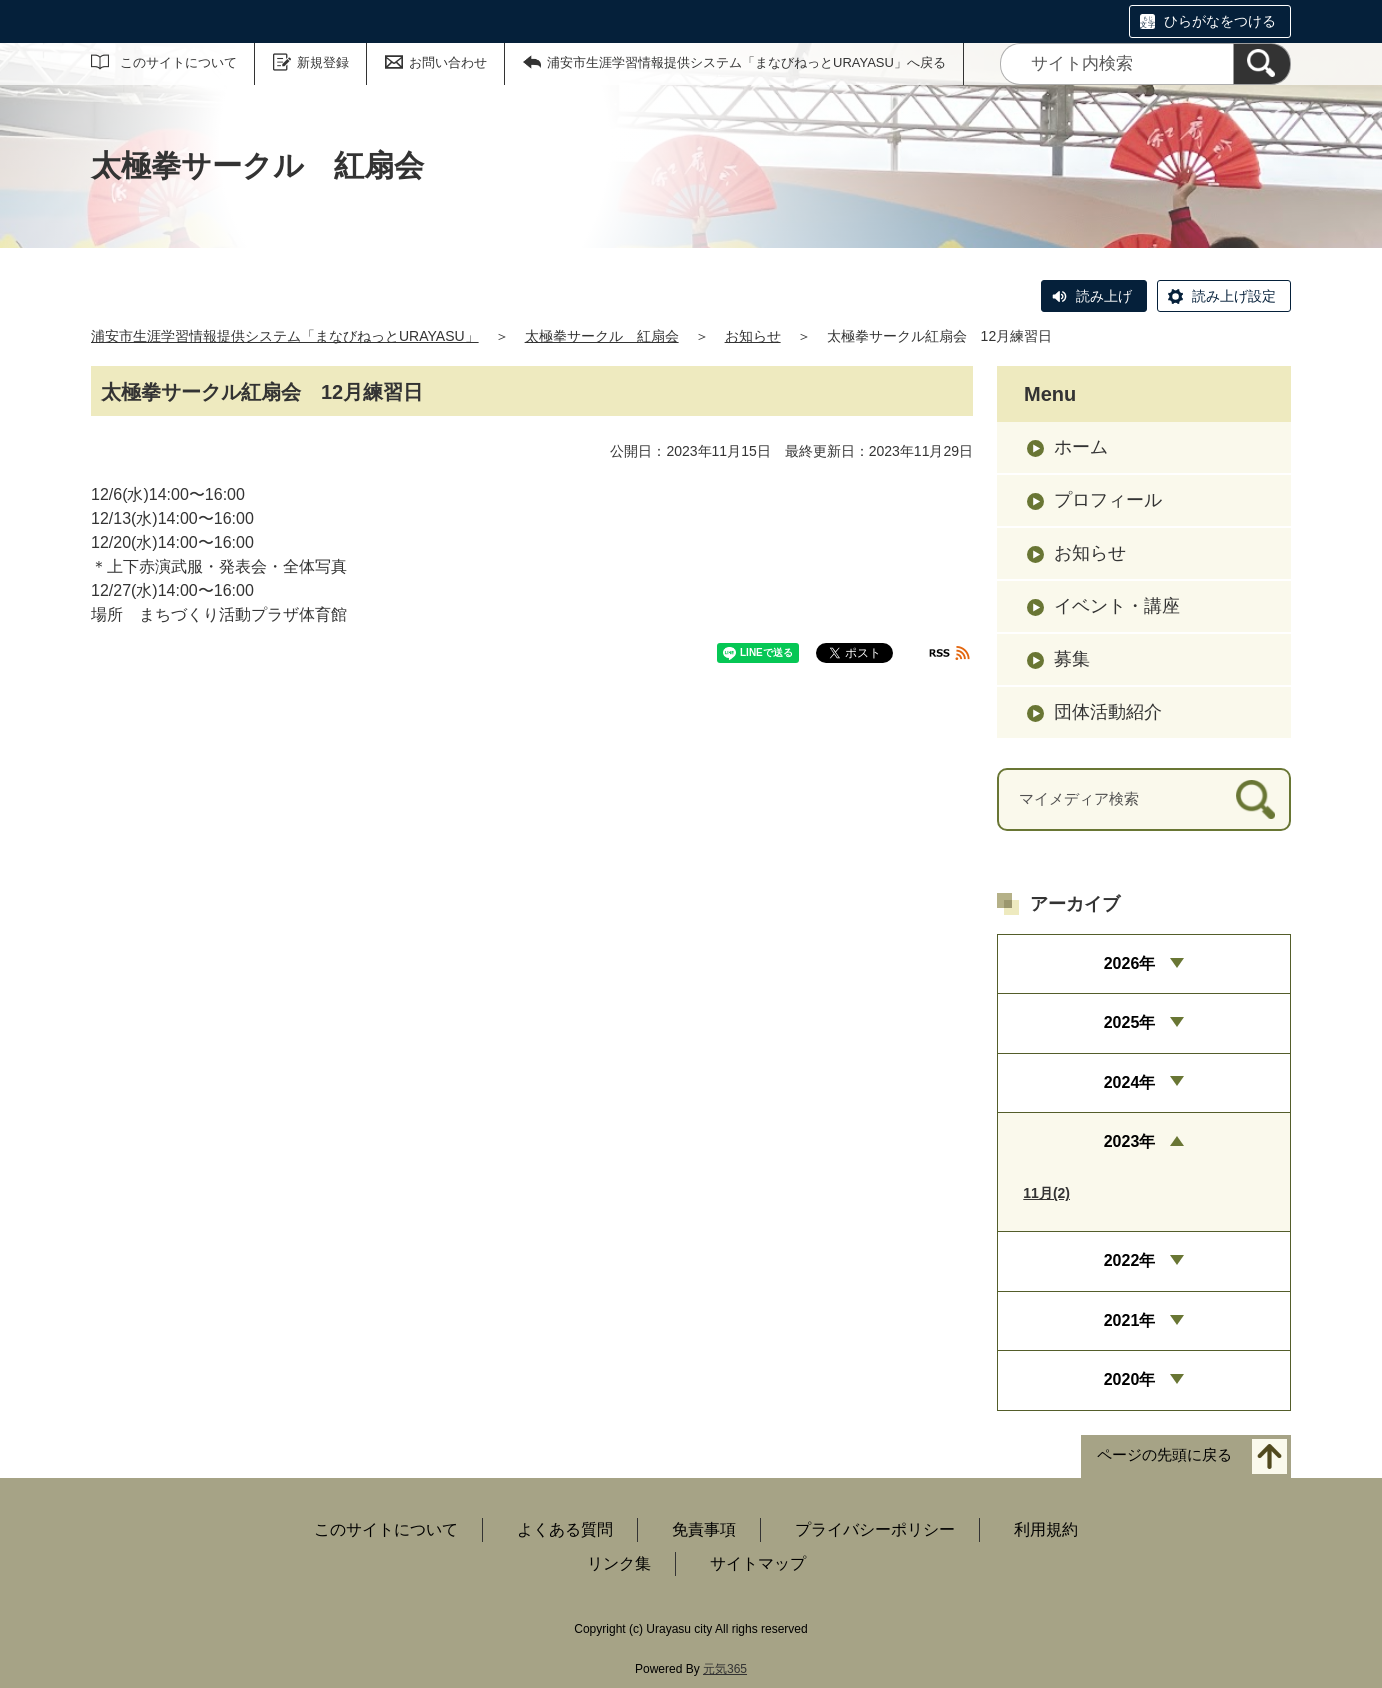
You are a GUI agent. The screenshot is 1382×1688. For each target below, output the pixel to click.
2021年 (1130, 1320)
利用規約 (1046, 1529)
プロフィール (1108, 500)
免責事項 (704, 1529)
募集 (1072, 659)
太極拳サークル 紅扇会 (602, 336)
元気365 (725, 1669)
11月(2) (1046, 1193)
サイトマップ (758, 1563)
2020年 (1130, 1379)
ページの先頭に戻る (1164, 1454)
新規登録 (323, 62)
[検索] (1262, 64)
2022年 (1130, 1260)
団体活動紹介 (1108, 712)
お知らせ (753, 336)
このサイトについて (178, 62)
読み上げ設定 (1234, 296)
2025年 (1130, 1022)
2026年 (1130, 963)
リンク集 (619, 1563)
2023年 (1130, 1141)
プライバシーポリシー (875, 1529)
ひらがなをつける (1220, 21)
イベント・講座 (1117, 606)
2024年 (1130, 1082)
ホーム (1081, 447)
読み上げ (1104, 296)
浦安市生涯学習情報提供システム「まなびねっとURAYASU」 (285, 336)
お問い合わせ (448, 62)
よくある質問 (565, 1529)
